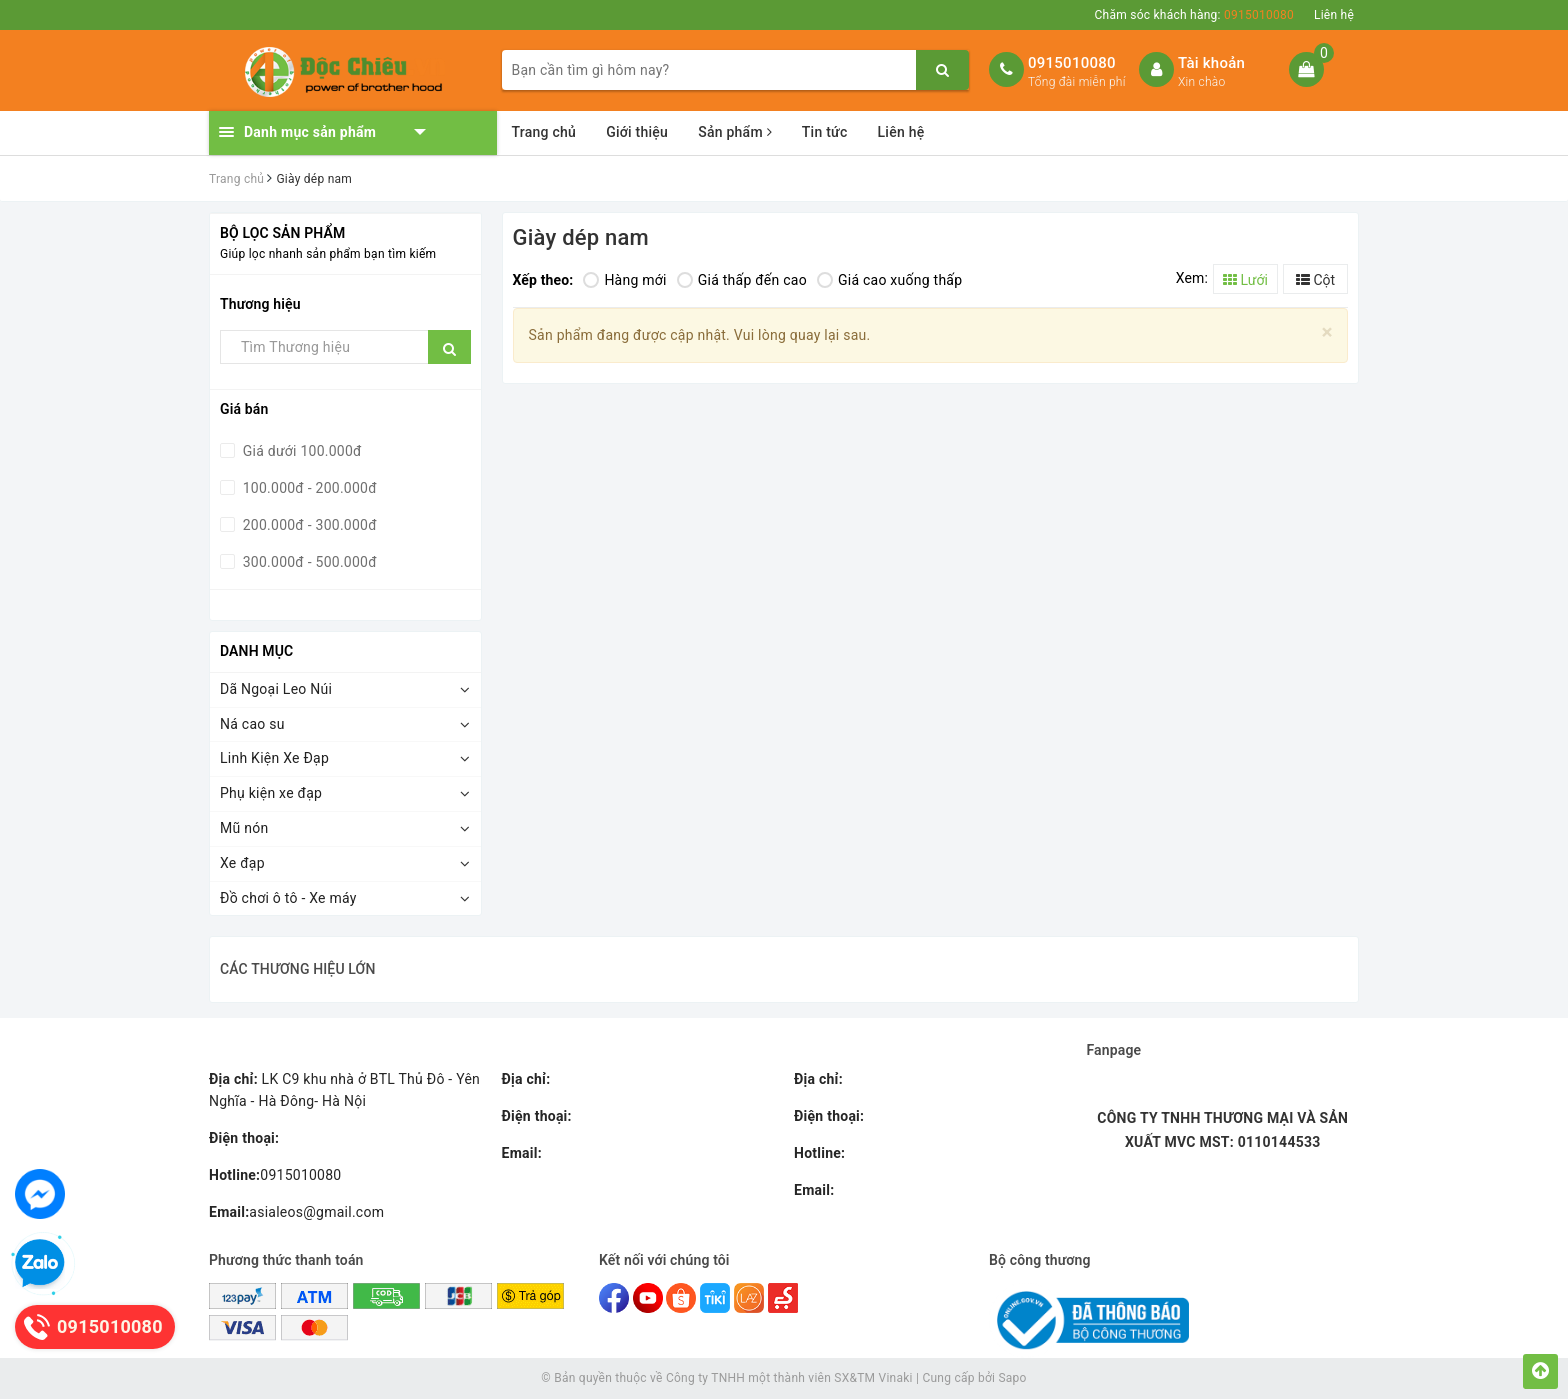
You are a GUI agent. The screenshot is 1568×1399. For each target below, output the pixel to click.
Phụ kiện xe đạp (271, 793)
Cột (1315, 280)
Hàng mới (624, 280)
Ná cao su (252, 724)
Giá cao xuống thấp (889, 280)
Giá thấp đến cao (742, 280)
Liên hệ (1334, 15)
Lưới (1245, 280)
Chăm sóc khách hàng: (1194, 15)
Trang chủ (544, 132)
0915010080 (1072, 63)
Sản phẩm (735, 132)
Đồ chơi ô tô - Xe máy (288, 898)
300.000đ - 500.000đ (308, 562)
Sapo (1012, 1378)
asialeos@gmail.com (296, 1212)
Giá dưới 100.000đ (300, 451)
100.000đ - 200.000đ (308, 488)
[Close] (1327, 332)
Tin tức (825, 132)
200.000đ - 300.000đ (308, 525)
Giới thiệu (637, 132)
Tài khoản (1211, 63)
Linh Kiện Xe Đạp (274, 758)
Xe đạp (242, 863)
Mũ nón (244, 828)
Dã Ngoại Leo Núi (276, 689)
